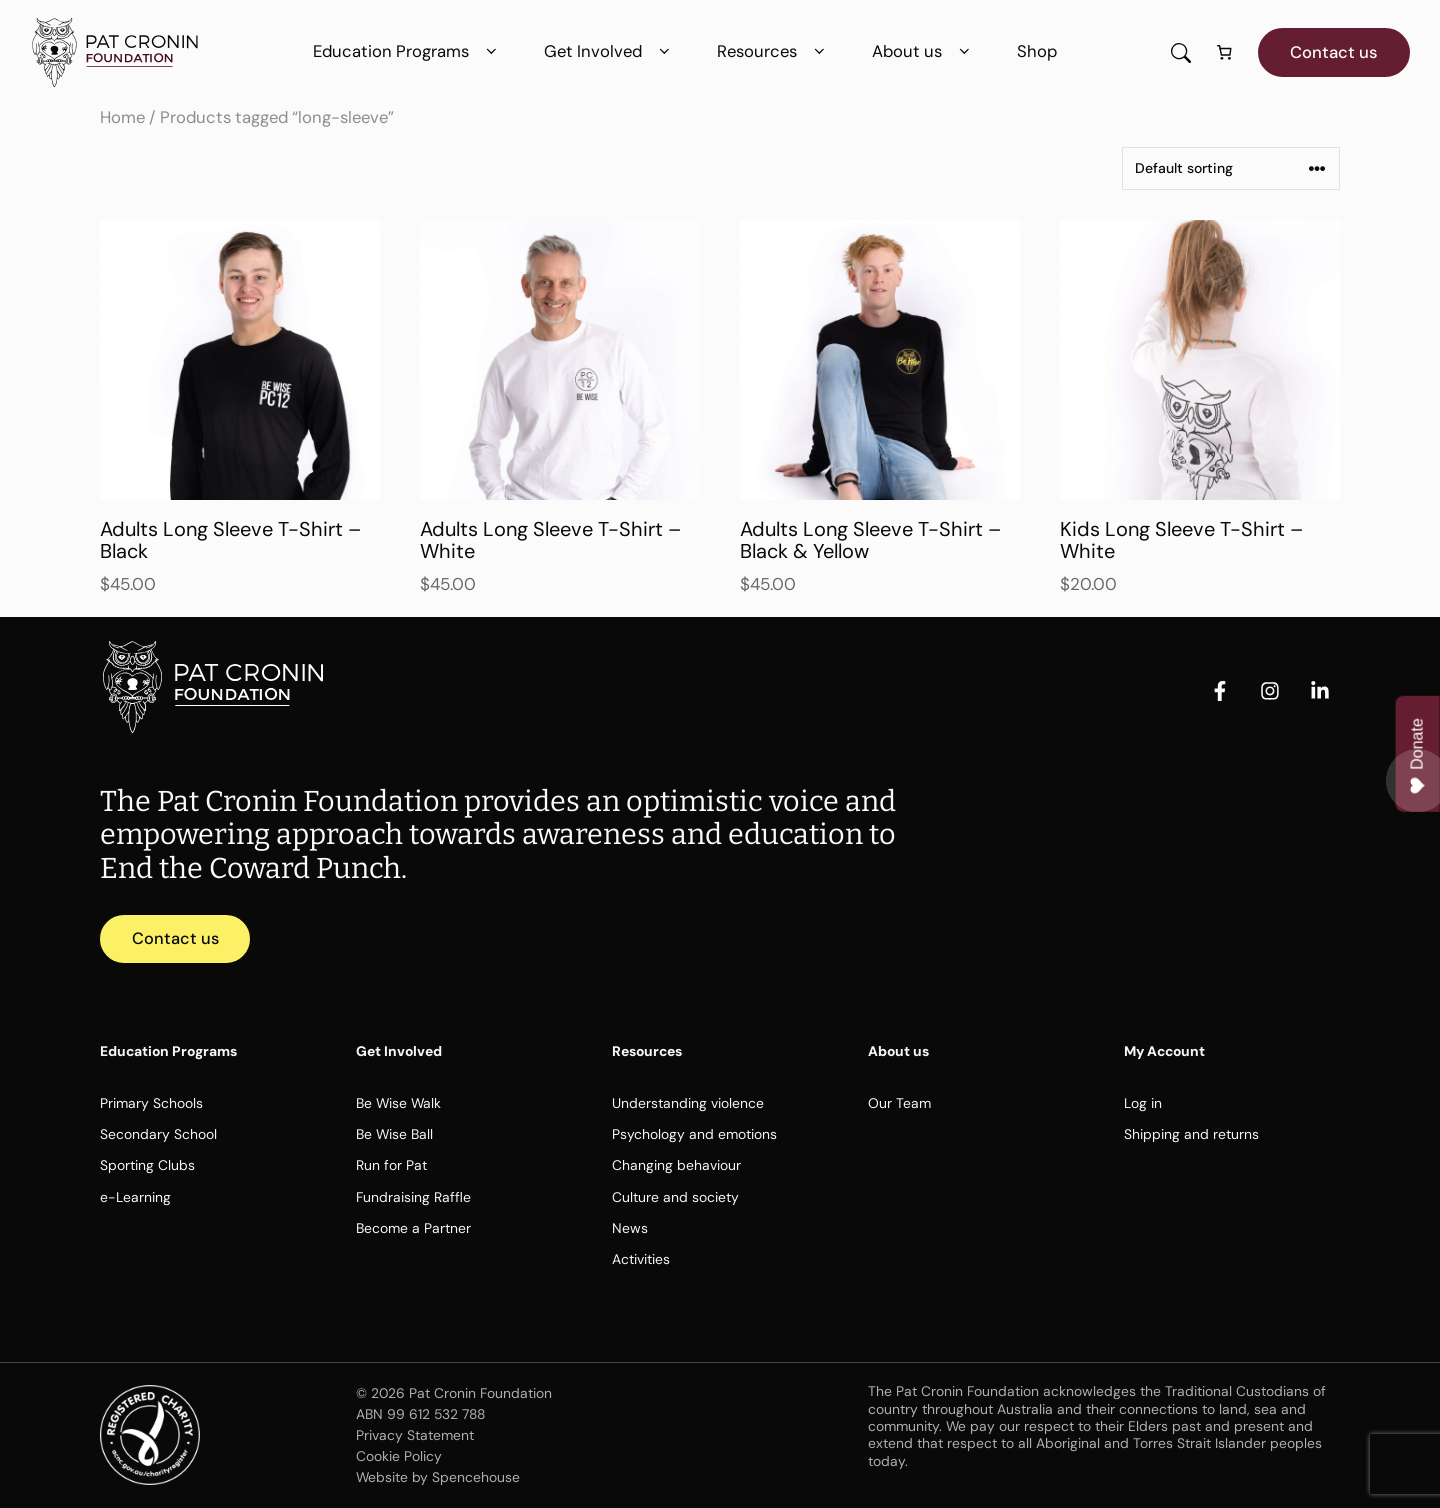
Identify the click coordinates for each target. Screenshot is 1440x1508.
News (630, 1229)
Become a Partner (413, 1229)
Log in (1143, 1104)
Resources (774, 51)
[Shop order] (1231, 168)
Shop (1037, 51)
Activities (641, 1260)
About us (924, 51)
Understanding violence (688, 1104)
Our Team (899, 1104)
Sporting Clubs (147, 1166)
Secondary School (158, 1135)
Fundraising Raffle (413, 1197)
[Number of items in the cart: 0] (1225, 53)
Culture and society (675, 1197)
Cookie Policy (399, 1457)
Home (122, 117)
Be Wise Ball (394, 1135)
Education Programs (408, 51)
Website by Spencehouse (438, 1477)
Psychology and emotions (694, 1135)
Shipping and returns (1191, 1135)
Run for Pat (391, 1166)
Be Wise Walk (398, 1104)
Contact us (1334, 52)
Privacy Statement (415, 1436)
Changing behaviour (676, 1166)
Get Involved (610, 51)
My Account (1164, 1052)
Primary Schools (151, 1104)
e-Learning (135, 1197)
